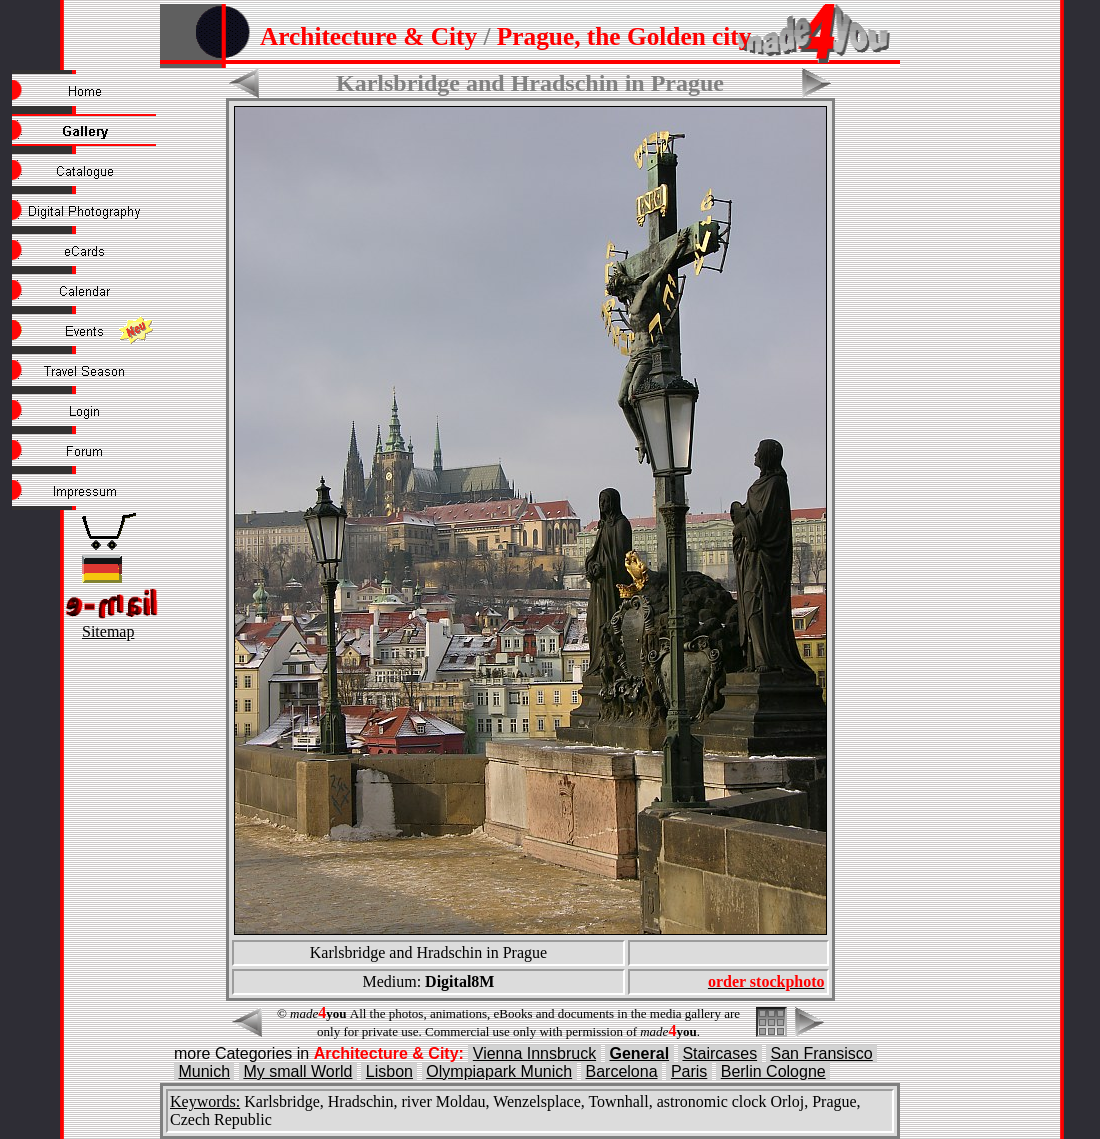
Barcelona (622, 1071)
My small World (297, 1071)
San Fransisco (822, 1053)
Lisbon (389, 1071)
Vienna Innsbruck (534, 1053)
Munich (204, 1071)
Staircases (719, 1053)
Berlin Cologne (773, 1071)
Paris (689, 1071)
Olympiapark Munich (499, 1071)
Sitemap (108, 631)
